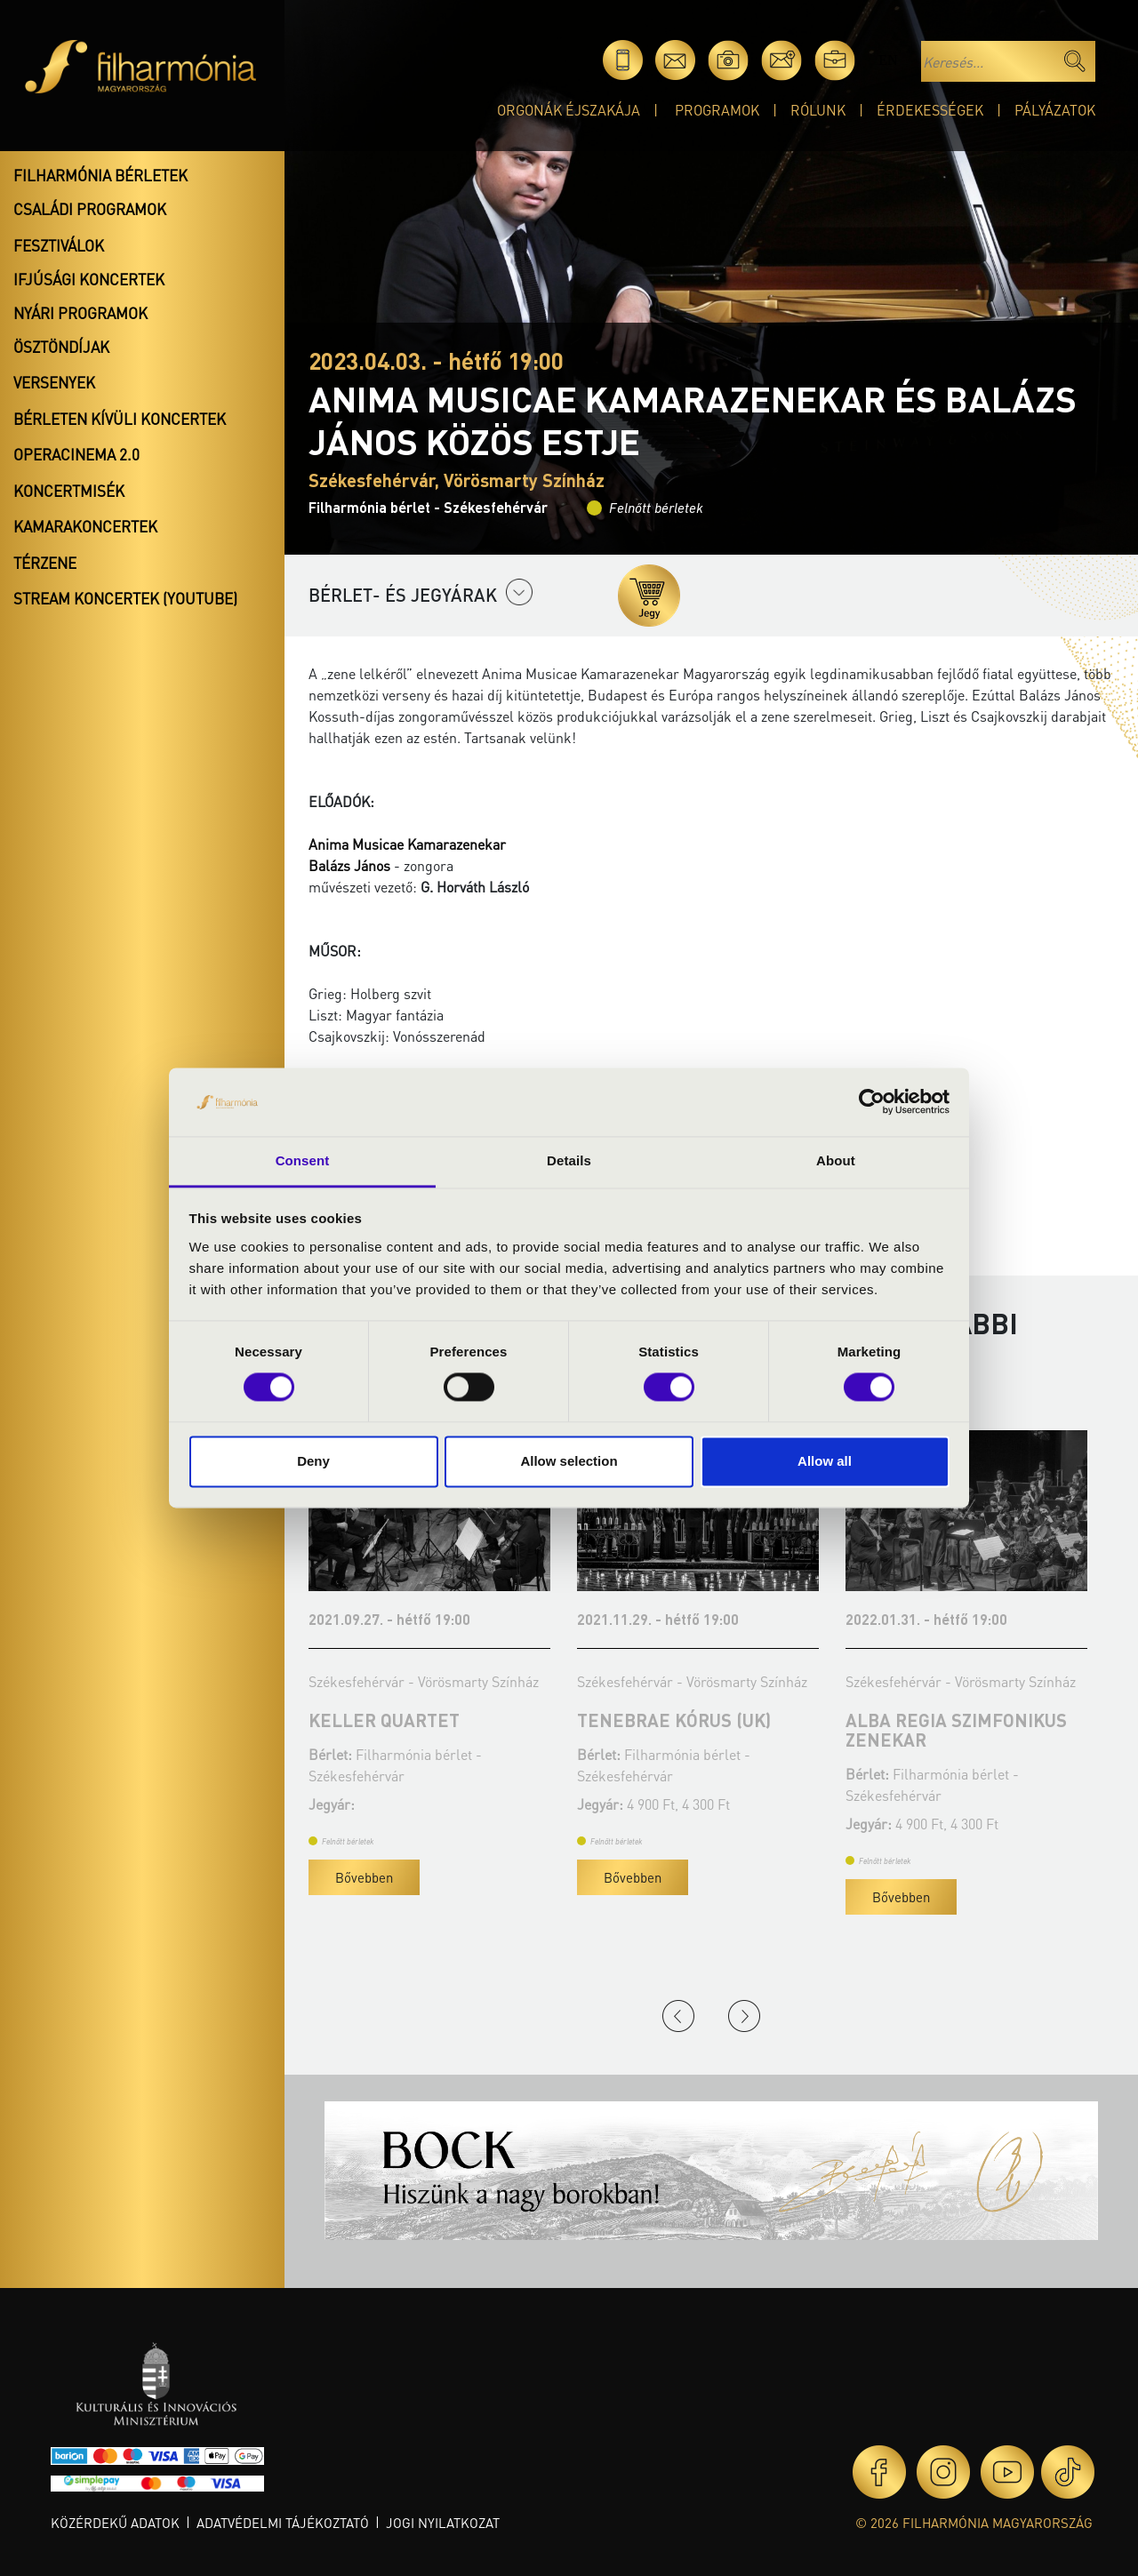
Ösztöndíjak (61, 346)
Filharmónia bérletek (100, 175)
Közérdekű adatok (115, 2523)
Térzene (44, 562)
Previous (678, 2016)
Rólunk (817, 109)
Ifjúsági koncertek (88, 279)
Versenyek (54, 382)
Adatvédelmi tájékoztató (282, 2523)
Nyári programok (80, 313)
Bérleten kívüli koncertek (119, 418)
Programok (717, 109)
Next (744, 2016)
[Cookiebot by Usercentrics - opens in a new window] (872, 1102)
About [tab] (835, 1160)
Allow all (824, 1460)
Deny (313, 1460)
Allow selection (568, 1460)
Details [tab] (569, 1160)
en (887, 60)
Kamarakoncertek (85, 526)
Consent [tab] (303, 1160)
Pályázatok (1054, 109)
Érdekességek (930, 109)
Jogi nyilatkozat (443, 2523)
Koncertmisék (68, 490)
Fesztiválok (58, 245)
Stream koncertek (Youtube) (125, 598)
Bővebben (364, 1877)
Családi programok (89, 209)
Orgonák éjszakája (568, 109)
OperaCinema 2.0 (76, 454)
